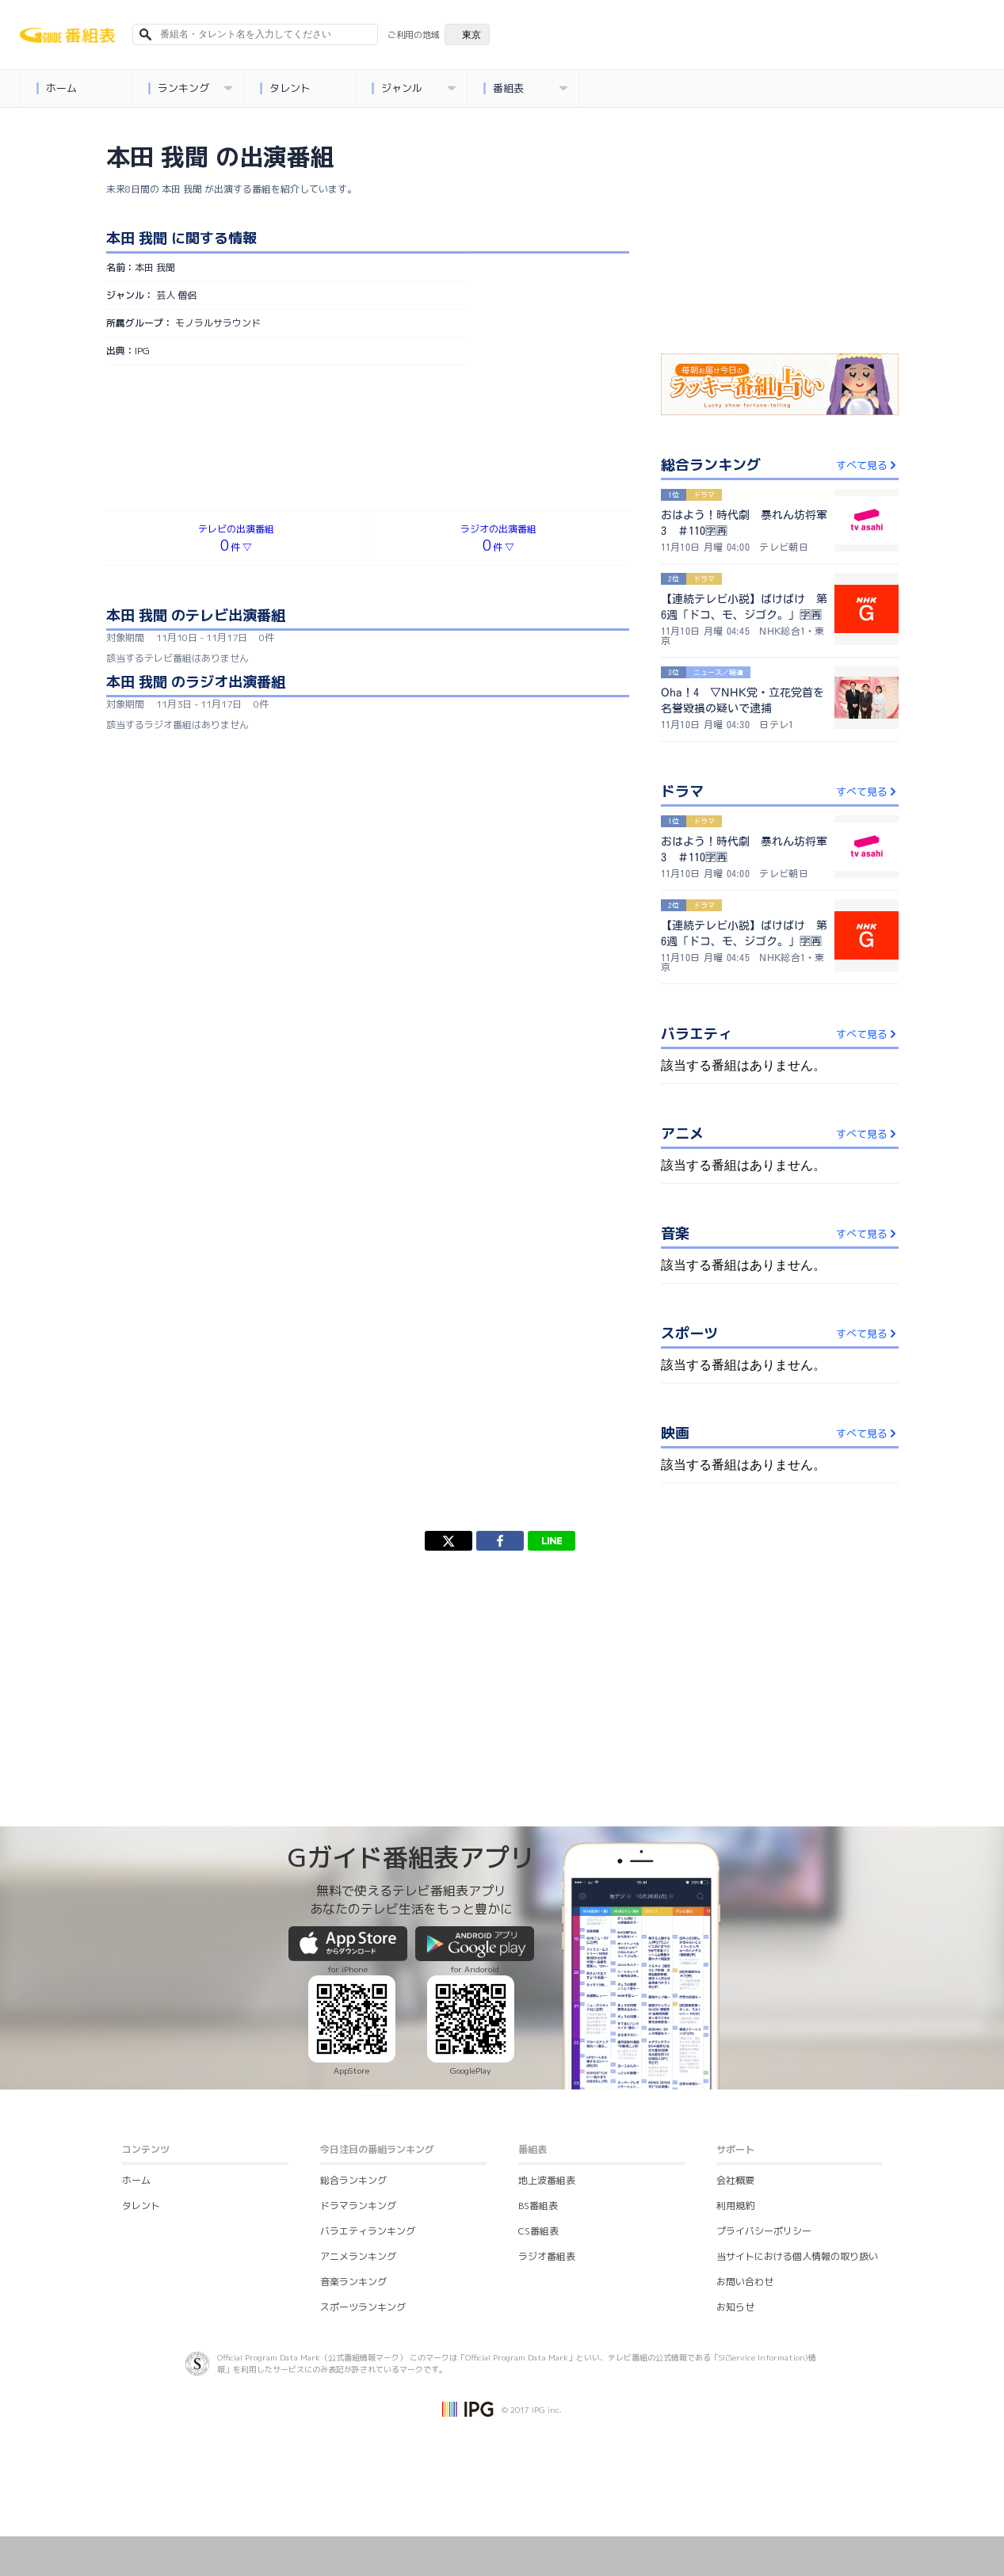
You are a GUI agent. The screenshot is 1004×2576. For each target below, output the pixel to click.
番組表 (525, 88)
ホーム (57, 88)
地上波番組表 (546, 2180)
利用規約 (735, 2205)
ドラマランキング (358, 2205)
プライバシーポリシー (763, 2231)
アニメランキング (358, 2256)
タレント (285, 88)
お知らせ (735, 2307)
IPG (142, 350)
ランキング (190, 88)
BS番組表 (538, 2205)
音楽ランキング (353, 2281)
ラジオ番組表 (546, 2256)
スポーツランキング (363, 2307)
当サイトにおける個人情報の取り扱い (797, 2256)
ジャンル (414, 88)
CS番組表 (538, 2231)
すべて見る (867, 465)
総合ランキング (353, 2180)
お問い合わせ (744, 2281)
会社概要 (735, 2180)
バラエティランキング (367, 2231)
